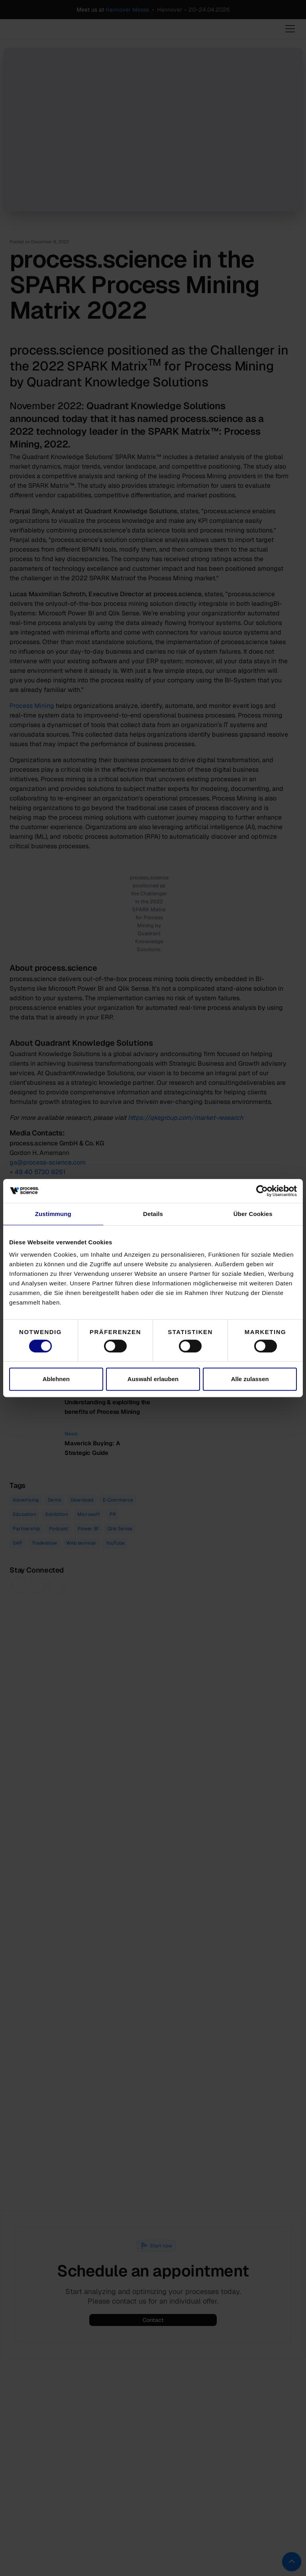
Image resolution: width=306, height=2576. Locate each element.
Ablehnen (56, 1379)
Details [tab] (153, 1213)
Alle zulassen (250, 1379)
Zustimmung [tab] (53, 1213)
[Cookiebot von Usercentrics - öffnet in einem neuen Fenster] (262, 1191)
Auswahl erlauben (153, 1379)
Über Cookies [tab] (253, 1213)
